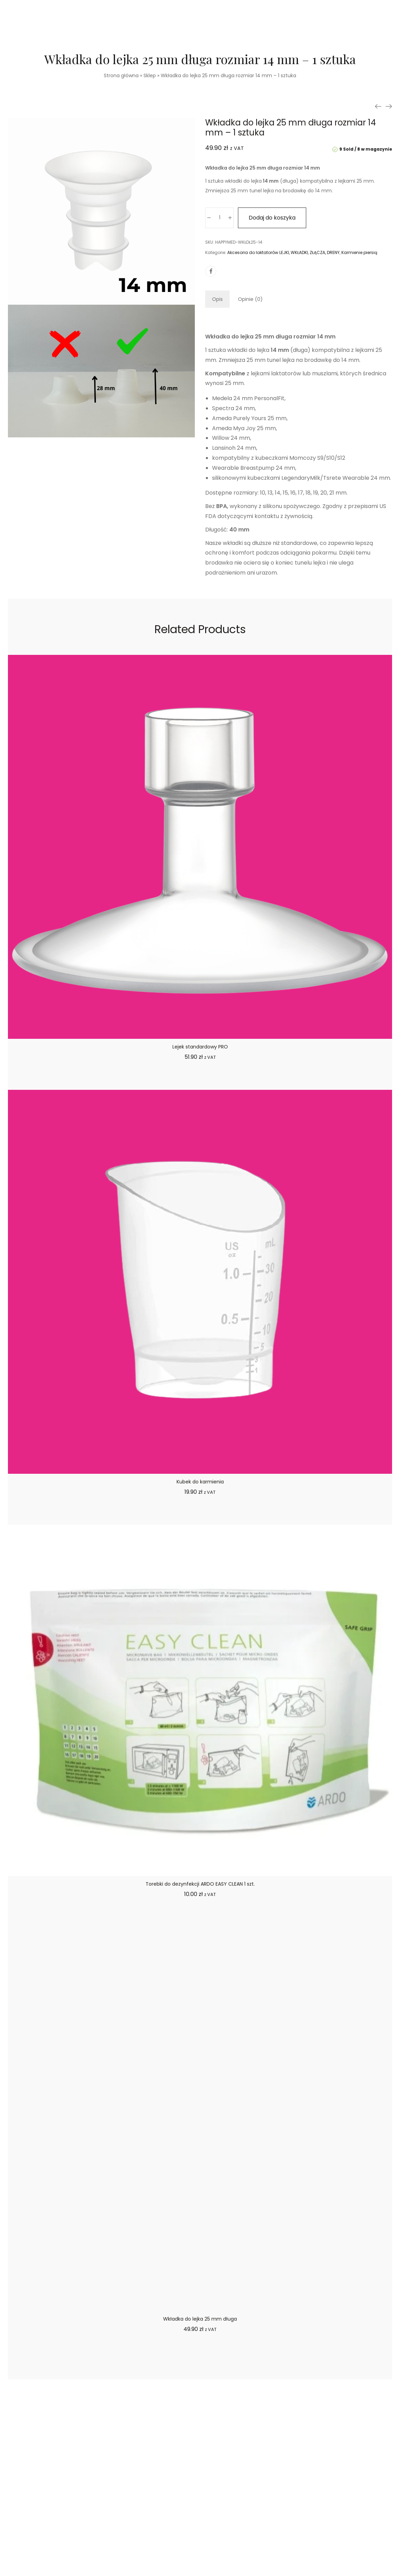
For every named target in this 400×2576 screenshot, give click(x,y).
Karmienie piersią (359, 252)
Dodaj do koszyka (272, 218)
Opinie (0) (250, 299)
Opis (217, 299)
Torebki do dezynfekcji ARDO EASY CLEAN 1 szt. (200, 1883)
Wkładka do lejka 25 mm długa (200, 2318)
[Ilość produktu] (219, 218)
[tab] (217, 299)
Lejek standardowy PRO (200, 1046)
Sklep (149, 75)
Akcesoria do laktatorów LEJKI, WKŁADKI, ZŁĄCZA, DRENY (283, 252)
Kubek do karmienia (200, 1481)
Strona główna (121, 75)
